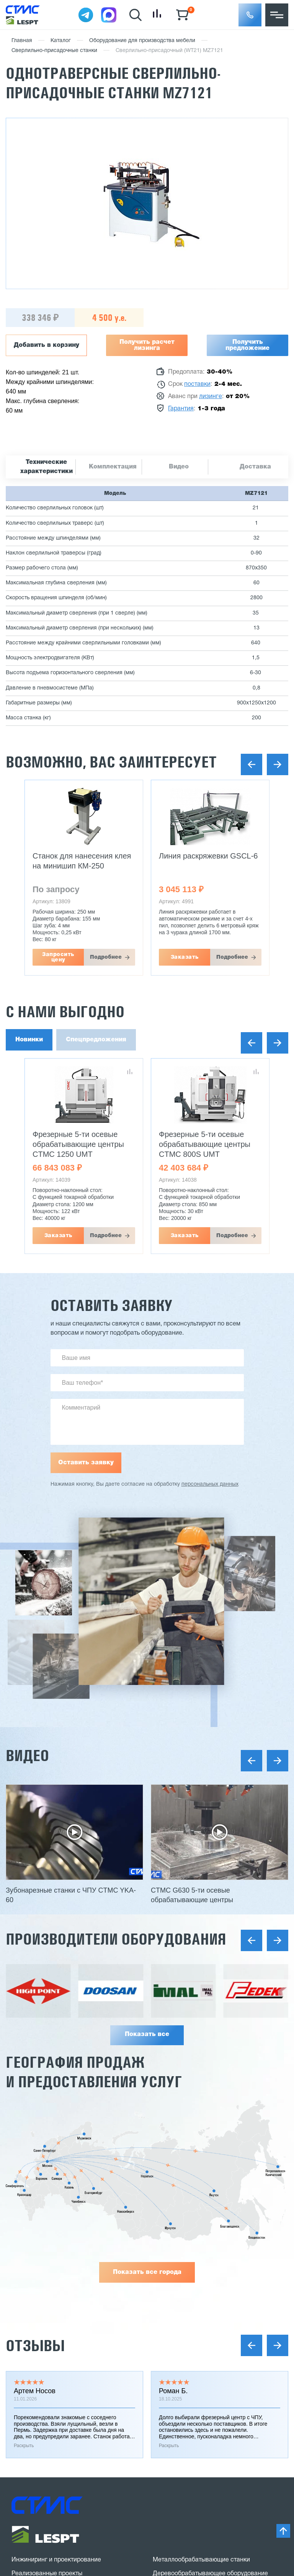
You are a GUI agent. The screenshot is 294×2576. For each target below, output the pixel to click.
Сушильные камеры (181, 2296)
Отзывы (35, 2003)
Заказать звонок (47, 2432)
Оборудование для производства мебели (142, 40)
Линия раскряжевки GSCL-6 (208, 856)
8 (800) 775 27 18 (52, 2404)
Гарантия (181, 408)
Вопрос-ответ (31, 2355)
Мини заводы (172, 2282)
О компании (28, 2286)
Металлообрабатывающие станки (201, 2217)
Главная (21, 40)
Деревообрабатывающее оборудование (210, 2231)
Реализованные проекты (46, 2231)
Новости (23, 2314)
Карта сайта (28, 2488)
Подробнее (106, 957)
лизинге (210, 396)
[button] (249, 14)
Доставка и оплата (38, 2245)
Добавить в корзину (46, 345)
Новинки (29, 1039)
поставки (197, 384)
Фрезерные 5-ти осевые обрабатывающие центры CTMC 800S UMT (204, 1144)
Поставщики (29, 2272)
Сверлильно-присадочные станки (54, 50)
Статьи (21, 2327)
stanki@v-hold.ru (190, 2394)
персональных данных (209, 1484)
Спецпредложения (96, 1039)
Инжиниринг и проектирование (56, 2217)
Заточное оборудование (187, 2269)
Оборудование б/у (179, 2310)
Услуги (21, 2300)
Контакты (25, 2369)
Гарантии (24, 2259)
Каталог (61, 40)
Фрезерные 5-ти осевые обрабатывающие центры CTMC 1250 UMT (78, 1144)
